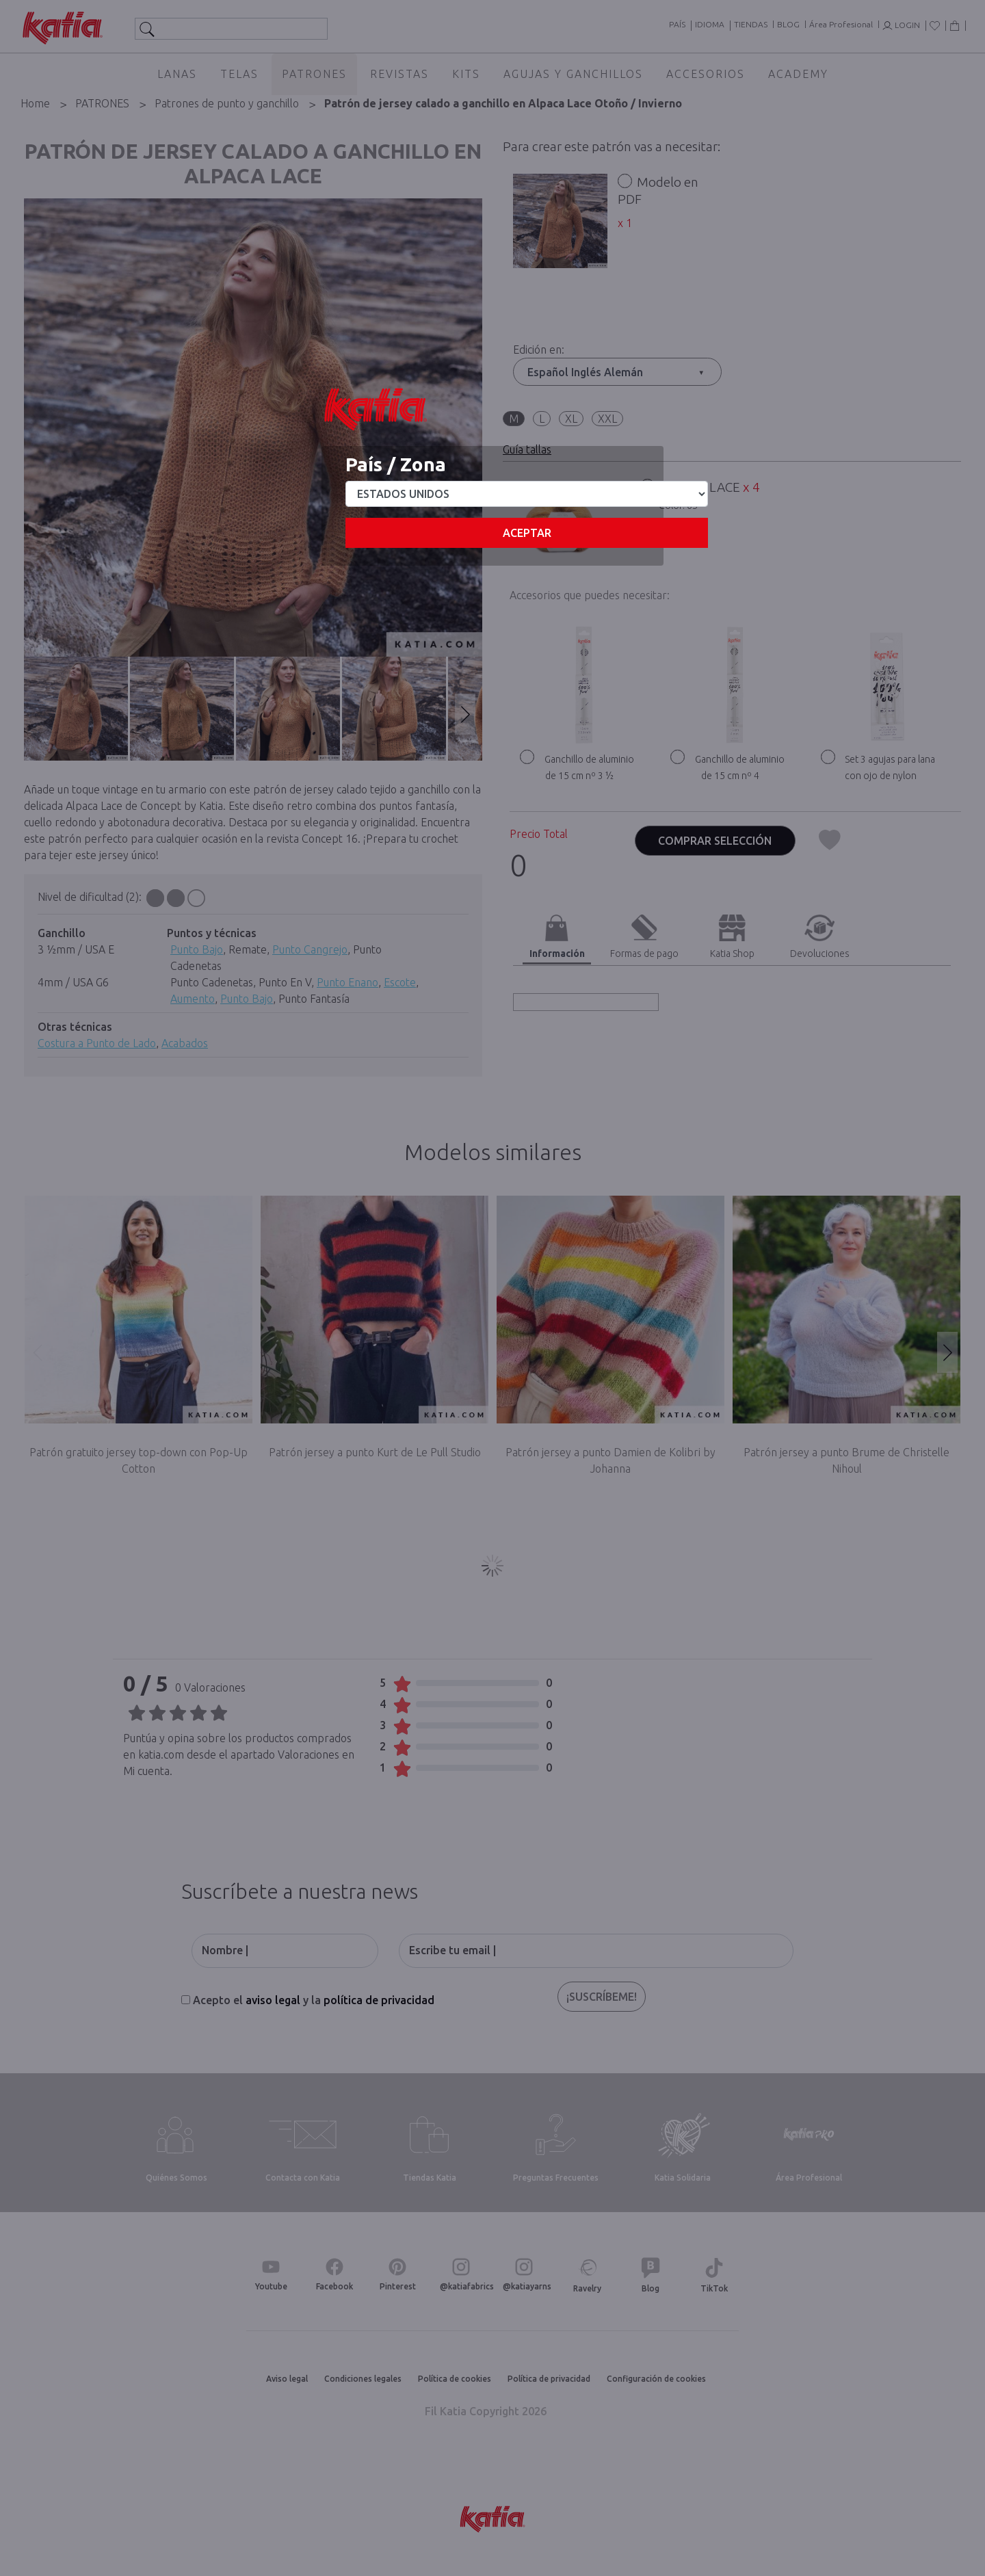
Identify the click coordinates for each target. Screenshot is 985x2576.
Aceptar (527, 533)
